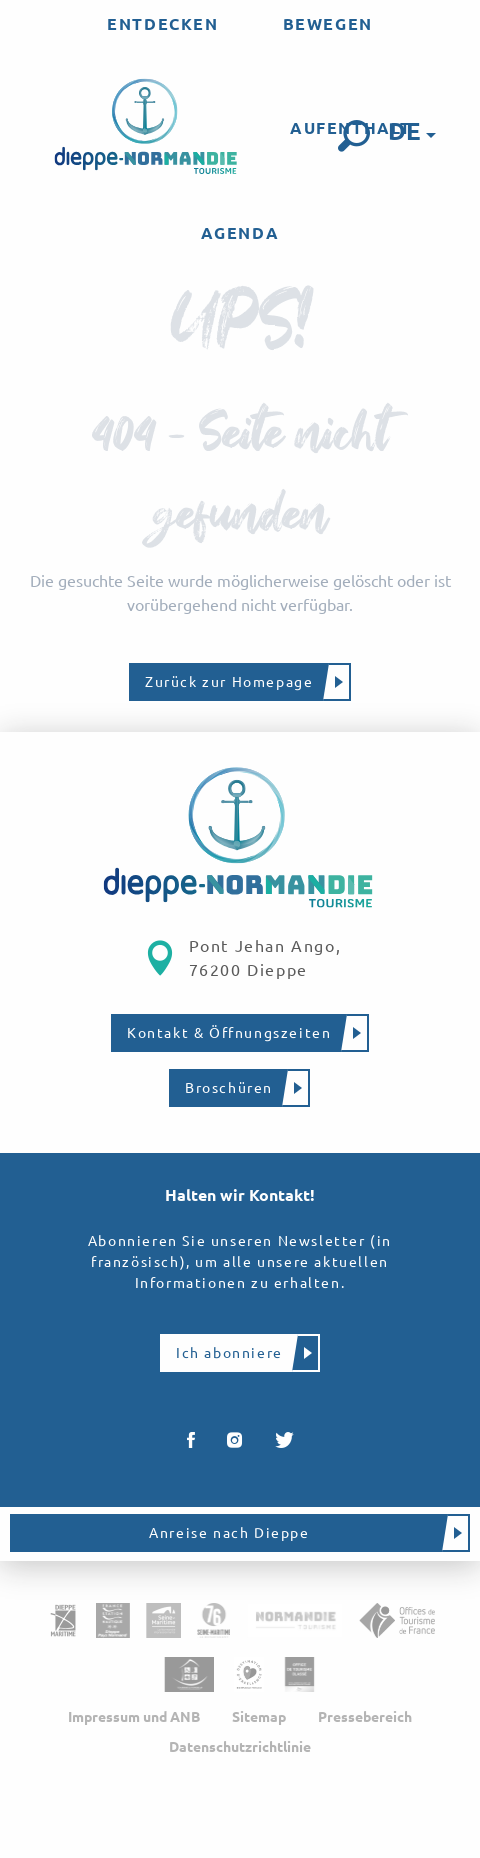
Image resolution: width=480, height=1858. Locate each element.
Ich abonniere (229, 1353)
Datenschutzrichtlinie (240, 1747)
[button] (354, 136)
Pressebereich (365, 1717)
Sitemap (259, 1717)
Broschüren (229, 1088)
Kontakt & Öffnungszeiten (229, 1033)
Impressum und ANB (134, 1717)
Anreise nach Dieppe (229, 1533)
